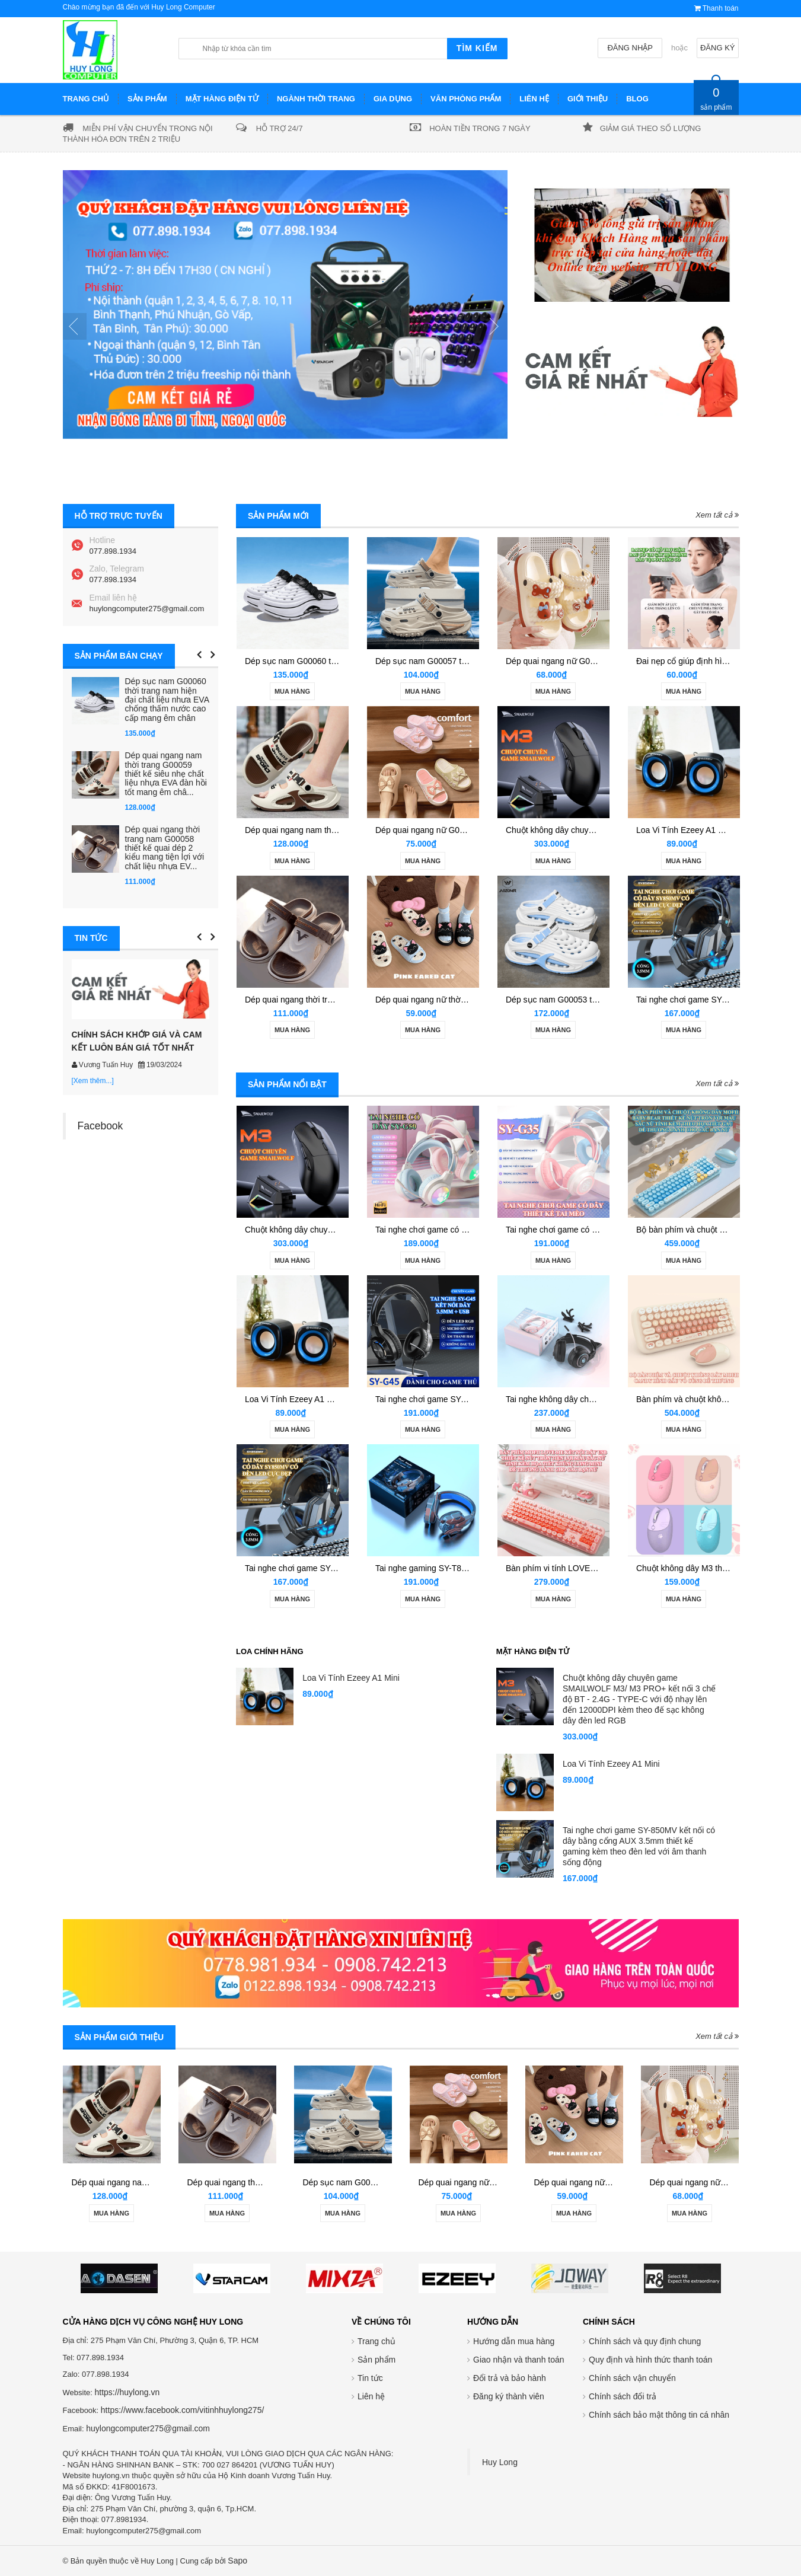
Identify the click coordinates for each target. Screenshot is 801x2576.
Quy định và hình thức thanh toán (650, 2359)
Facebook (100, 1126)
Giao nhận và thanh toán (518, 2359)
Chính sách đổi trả (622, 2396)
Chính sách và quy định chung (645, 2341)
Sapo (237, 2560)
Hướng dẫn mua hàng (513, 2341)
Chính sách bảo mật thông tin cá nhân (659, 2414)
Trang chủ (376, 2341)
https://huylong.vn (126, 2392)
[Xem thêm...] (93, 1081)
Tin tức (370, 2378)
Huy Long (500, 2462)
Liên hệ (371, 2396)
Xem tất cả (716, 514)
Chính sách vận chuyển (632, 2378)
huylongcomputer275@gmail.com (147, 608)
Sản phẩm (376, 2359)
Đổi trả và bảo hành (509, 2378)
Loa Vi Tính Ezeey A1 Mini (684, 830)
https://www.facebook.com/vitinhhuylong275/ (182, 2410)
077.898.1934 (113, 551)
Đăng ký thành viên (508, 2396)
